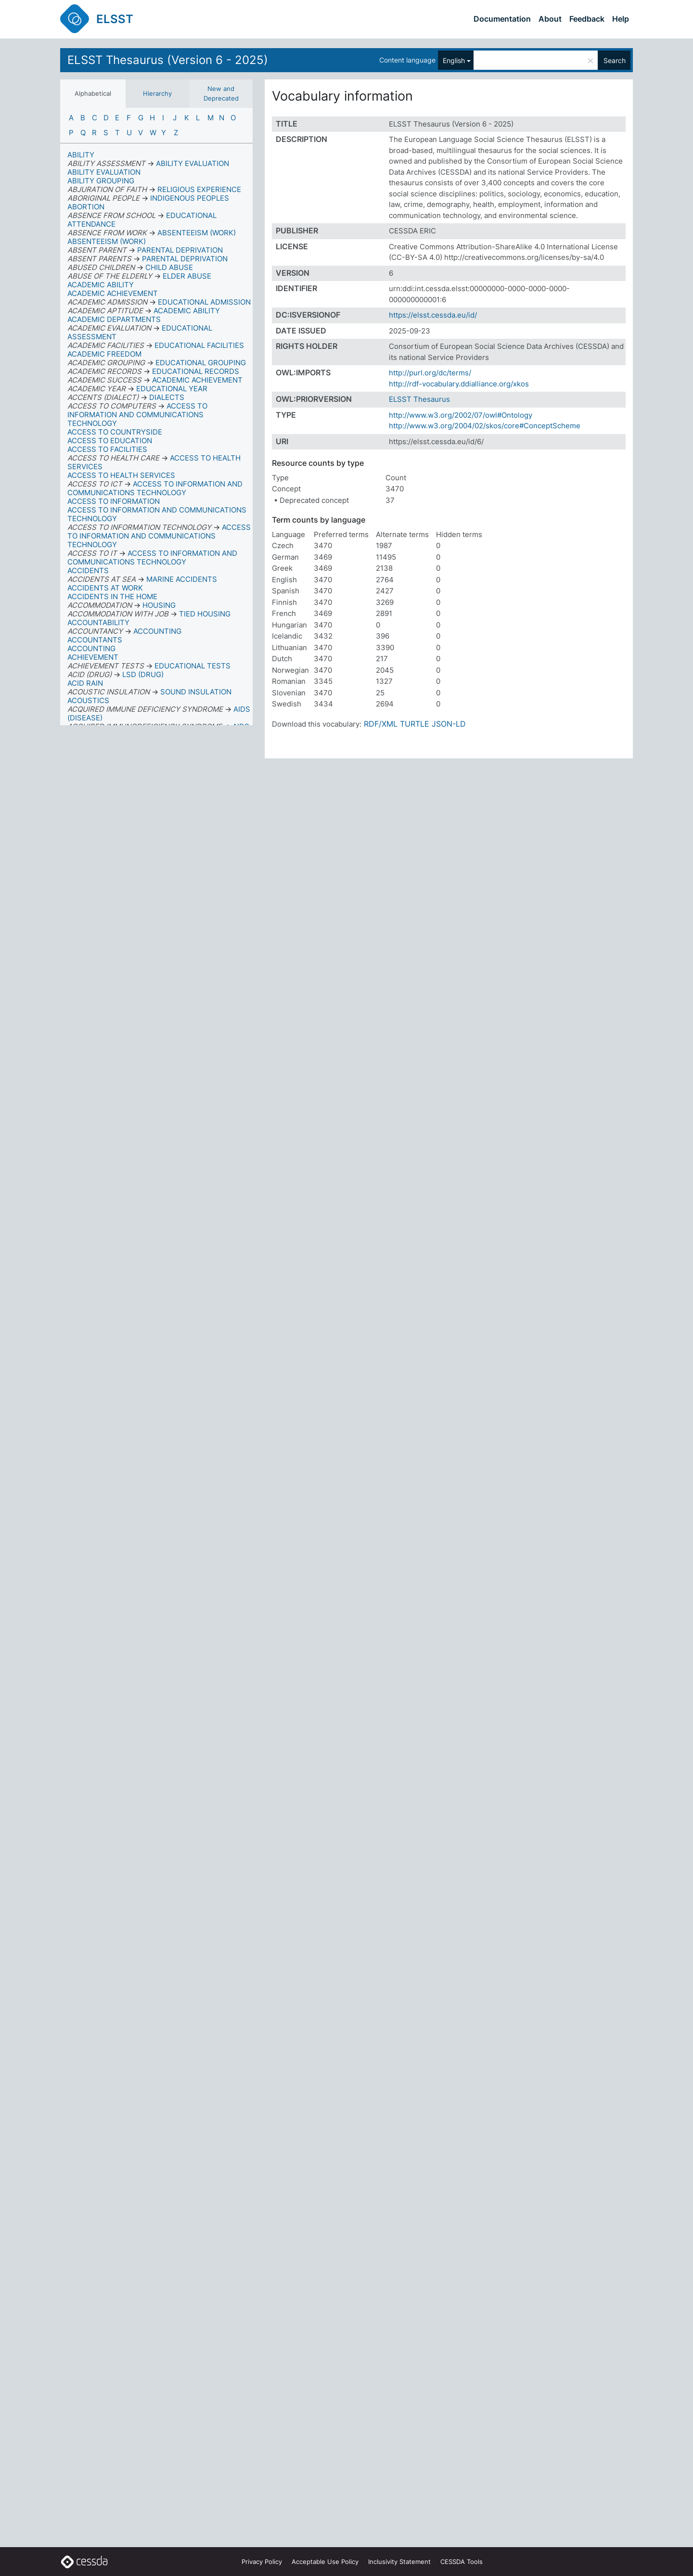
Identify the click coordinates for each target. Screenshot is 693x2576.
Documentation (502, 19)
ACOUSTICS (88, 700)
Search (614, 60)
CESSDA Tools (461, 2561)
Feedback (586, 19)
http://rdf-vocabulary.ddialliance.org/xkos (459, 383)
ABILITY (80, 154)
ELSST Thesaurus (419, 399)
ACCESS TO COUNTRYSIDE (114, 431)
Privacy (262, 2561)
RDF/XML (381, 724)
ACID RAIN (85, 683)
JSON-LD (449, 724)
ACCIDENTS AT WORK (105, 587)
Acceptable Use (325, 2561)
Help (620, 19)
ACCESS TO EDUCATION (109, 440)
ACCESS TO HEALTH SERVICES (121, 475)
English (454, 60)
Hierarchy (157, 93)
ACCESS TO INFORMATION (113, 501)
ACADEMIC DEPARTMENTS (114, 319)
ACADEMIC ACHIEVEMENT (112, 293)
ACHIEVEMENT (92, 657)
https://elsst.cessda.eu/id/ (433, 315)
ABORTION (85, 206)
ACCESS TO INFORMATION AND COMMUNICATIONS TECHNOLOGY (156, 514)
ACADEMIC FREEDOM (104, 354)
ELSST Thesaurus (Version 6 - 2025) (167, 60)
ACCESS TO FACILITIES (107, 449)
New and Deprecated (221, 93)
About (550, 19)
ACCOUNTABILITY (98, 622)
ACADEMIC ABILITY (100, 284)
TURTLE (414, 724)
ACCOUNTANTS (94, 639)
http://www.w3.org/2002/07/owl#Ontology (460, 415)
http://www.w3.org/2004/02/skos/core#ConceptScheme (484, 425)
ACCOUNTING (91, 648)
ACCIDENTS (88, 570)
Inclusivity (399, 2561)
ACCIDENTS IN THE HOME (112, 596)
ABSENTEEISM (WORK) (106, 241)
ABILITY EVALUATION (104, 172)
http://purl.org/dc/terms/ (430, 372)
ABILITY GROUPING (100, 180)
